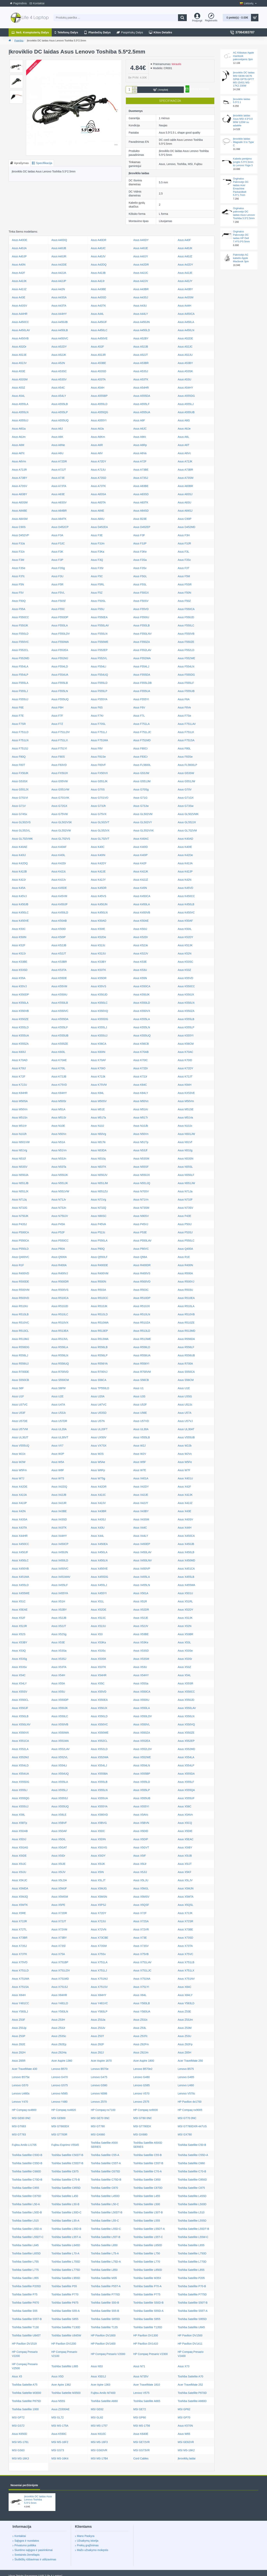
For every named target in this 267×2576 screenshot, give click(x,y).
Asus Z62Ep (58, 2039)
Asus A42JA (58, 267)
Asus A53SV (59, 374)
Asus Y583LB (141, 1998)
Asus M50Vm (186, 1096)
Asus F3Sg (58, 563)
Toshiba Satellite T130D (65, 2322)
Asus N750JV (59, 1211)
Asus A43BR (141, 284)
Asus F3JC (58, 538)
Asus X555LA (59, 1777)
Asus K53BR (59, 956)
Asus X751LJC (142, 1965)
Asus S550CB (20, 1375)
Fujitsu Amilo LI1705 (24, 2140)
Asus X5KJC (19, 1875)
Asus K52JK (185, 940)
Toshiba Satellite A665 (146, 2396)
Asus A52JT (140, 349)
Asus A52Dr (19, 341)
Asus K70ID (185, 1055)
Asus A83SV (59, 497)
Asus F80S (58, 751)
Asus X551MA (60, 1736)
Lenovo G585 (141, 2080)
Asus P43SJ (19, 1219)
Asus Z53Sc (58, 2031)
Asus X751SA (20, 1982)
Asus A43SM (185, 292)
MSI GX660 (98, 2129)
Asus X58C (184, 1801)
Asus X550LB (20, 1711)
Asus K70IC (140, 1055)
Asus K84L (97, 1088)
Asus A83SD (141, 489)
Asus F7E (18, 710)
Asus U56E (140, 1407)
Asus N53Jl (19, 1153)
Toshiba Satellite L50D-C (66, 2207)
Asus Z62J (97, 2047)
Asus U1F (18, 1391)
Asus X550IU (141, 1695)
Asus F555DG (186, 669)
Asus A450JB (59, 317)
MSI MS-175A (59, 2420)
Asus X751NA (141, 1973)
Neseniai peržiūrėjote (24, 2480)
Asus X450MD (186, 1555)
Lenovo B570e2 (142, 2064)
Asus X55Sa (140, 1678)
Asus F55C (58, 604)
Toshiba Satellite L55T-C (148, 2232)
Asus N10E (58, 1120)
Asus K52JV (140, 948)
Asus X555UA (99, 1793)
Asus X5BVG (99, 1818)
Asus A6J (57, 423)
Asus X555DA (186, 1768)
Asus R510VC (20, 1317)
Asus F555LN (59, 686)
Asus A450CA (186, 308)
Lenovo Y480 (59, 2096)
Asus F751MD (142, 735)
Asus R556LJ (20, 1350)
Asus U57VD (141, 1416)
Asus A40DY (141, 235)
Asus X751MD (60, 1973)
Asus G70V (184, 784)
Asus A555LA (20, 399)
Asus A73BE (141, 464)
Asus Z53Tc (140, 2031)
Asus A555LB (59, 399)
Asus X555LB (99, 1777)
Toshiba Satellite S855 (64, 2314)
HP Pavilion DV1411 (190, 2338)
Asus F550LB (141, 620)
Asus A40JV (98, 251)
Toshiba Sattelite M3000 (26, 2388)
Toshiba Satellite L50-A (26, 2199)
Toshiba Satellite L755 (25, 2256)
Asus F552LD (186, 645)
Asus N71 (139, 2361)
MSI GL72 (57, 2412)
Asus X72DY (98, 1908)
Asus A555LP (59, 407)
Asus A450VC (59, 333)
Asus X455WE (20, 1588)
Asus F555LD (99, 678)
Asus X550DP (59, 1695)
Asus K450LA (141, 899)
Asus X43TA (19, 1522)
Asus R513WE (142, 1334)
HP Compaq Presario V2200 (25, 2349)
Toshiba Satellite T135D (147, 2322)
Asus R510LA (186, 1301)
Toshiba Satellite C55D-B (27, 2158)
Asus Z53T (97, 2031)
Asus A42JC (140, 267)
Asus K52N (184, 948)
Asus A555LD (99, 399)
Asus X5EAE (20, 1604)
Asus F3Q (97, 555)
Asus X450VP (141, 1563)
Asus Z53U (184, 2031)
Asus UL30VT (59, 1432)
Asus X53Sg (19, 1653)
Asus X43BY (141, 1506)
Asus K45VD (185, 883)
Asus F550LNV (142, 628)
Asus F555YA (99, 694)
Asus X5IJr (140, 1859)
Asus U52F (140, 1399)
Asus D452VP (20, 530)
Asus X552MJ (20, 1752)
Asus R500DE (20, 1276)
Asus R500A (185, 1268)
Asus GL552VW (61, 825)
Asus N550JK (59, 1170)
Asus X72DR (59, 1908)
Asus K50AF (185, 915)
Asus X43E (184, 1506)
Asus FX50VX (99, 768)
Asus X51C (19, 1596)
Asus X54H (58, 1670)
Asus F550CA (186, 604)
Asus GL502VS (21, 817)
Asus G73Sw (185, 801)
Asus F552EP (99, 645)
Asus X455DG (99, 1571)
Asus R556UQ (60, 1358)
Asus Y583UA (141, 2006)
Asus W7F (184, 1465)
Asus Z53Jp (19, 2023)
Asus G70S (98, 784)
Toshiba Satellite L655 (191, 2240)
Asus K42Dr (58, 858)
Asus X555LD (141, 1777)
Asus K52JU (98, 948)
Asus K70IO (98, 1063)
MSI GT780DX (142, 2121)
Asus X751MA (20, 1973)
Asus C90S (19, 522)
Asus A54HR (141, 382)
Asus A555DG (186, 390)
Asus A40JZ (185, 251)
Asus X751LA (99, 1957)
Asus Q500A (59, 1252)
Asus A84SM (20, 514)
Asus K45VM (59, 891)
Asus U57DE (20, 1416)
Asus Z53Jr (58, 2023)
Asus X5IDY (98, 1850)
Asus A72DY (98, 456)
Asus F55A (18, 604)
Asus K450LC (20, 907)
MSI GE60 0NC (21, 2113)
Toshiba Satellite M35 (104, 2273)
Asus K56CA (98, 1038)
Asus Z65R (18, 2055)
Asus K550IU (59, 989)
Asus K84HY (59, 1088)
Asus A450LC (99, 325)
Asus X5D (57, 2371)
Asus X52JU (98, 1621)
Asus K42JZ (140, 874)
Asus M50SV (99, 1096)
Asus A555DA (141, 390)
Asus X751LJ (99, 1965)
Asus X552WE (142, 1752)
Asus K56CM (186, 1038)
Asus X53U (140, 1662)
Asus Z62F (97, 2039)
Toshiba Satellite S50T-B (192, 2297)
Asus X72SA (141, 1916)
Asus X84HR (59, 1990)
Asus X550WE (99, 1727)
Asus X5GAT (59, 1842)
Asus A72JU (98, 464)
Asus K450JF (59, 899)
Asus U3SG (185, 1391)
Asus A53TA (98, 374)
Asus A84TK (58, 514)
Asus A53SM (20, 374)
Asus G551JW (186, 776)
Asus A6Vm (19, 456)
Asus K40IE (185, 842)
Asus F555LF (186, 678)
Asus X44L (97, 1530)
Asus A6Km (98, 431)
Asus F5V (18, 587)
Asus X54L (184, 1670)
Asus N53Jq (98, 1153)
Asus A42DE (59, 259)
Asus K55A (18, 973)
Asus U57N (98, 1416)
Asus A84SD (141, 505)
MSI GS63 (18, 2445)
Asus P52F (58, 1227)
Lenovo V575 (141, 2388)
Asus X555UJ (20, 1801)
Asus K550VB (20, 1006)
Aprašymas (22, 163)
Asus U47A (58, 1399)
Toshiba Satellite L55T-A (66, 2232)
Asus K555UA (20, 1030)
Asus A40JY (140, 251)
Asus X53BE (141, 1629)
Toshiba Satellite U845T (26, 2330)
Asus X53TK (98, 1662)
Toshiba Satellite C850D (192, 2174)
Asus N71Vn (141, 1194)
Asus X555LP (141, 1785)
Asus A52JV (19, 358)
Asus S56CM (186, 1375)
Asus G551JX (20, 784)
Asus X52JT (58, 1621)
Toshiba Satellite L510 (191, 2207)
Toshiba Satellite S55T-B (27, 2314)
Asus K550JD (99, 989)
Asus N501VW (21, 1137)
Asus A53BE (98, 358)
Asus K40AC (141, 833)
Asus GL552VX (100, 825)
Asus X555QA (186, 1785)
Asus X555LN (99, 1785)
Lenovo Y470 (20, 2096)
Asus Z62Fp (185, 2039)
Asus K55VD (185, 973)
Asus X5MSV (141, 1891)
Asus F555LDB (142, 678)
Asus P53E (140, 1227)
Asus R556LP (99, 1350)
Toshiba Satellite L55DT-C (28, 2232)
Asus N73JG (19, 1202)
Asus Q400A (185, 1243)
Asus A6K (57, 431)
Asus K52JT (58, 948)
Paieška (18, 40)
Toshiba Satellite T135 (104, 2322)
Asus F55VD (141, 604)
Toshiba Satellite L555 (146, 2215)
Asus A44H (184, 300)
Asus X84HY (98, 1990)
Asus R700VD (60, 1366)
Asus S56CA (98, 1375)
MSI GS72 (18, 2420)
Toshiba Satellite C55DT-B (67, 2158)
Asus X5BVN (141, 1818)
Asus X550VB (59, 1719)
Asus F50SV (141, 596)
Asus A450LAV (21, 325)
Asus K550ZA (186, 1006)
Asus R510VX (59, 1317)
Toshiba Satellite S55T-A (192, 2306)
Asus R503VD (20, 1293)
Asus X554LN (141, 1760)
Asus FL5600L (142, 760)
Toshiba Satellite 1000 (25, 2404)
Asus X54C (19, 1670)
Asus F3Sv (140, 563)
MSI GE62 (97, 2404)
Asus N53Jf (140, 1145)
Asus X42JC (98, 1489)
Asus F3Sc (184, 555)
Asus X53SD (141, 1645)
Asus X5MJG (99, 1883)
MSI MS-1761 (20, 2437)
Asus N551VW (60, 1186)
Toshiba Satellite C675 (64, 2166)
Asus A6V (97, 448)
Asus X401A (140, 1473)
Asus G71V (19, 801)
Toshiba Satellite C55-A (105, 2150)
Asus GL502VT (100, 817)
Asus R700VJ (99, 1366)
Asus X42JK (185, 1489)
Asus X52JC (98, 1612)
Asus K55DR (98, 973)
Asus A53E (18, 366)
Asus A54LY (58, 390)
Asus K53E (140, 956)
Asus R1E (184, 1252)
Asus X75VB (141, 1949)
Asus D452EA (99, 522)
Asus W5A (57, 1457)
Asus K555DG (99, 1014)
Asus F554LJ (141, 661)
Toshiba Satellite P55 (64, 2281)
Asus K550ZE (20, 1014)
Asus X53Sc (98, 1645)
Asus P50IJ (184, 1219)
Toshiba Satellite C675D (105, 2166)
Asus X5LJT (98, 1875)
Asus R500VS (59, 1284)
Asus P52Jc (98, 1227)
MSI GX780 (185, 2129)
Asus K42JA (185, 858)
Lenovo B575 (186, 2064)
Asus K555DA (59, 1014)
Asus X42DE (19, 1481)
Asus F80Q (19, 751)
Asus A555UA (141, 407)
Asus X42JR (58, 1498)
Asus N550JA (20, 1170)
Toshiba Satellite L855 (191, 2264)
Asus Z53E (184, 2006)
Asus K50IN (19, 932)
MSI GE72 (139, 2404)
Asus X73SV (141, 1941)
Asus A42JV (140, 276)
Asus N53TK (98, 1161)
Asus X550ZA (141, 1727)
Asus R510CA (60, 1293)
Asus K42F (140, 858)
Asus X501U (185, 1588)
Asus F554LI (98, 661)
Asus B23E (140, 514)
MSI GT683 (19, 2121)
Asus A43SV (19, 300)
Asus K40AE (19, 842)
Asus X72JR (19, 1916)
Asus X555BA (99, 1768)
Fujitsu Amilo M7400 (103, 2388)
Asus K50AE (141, 915)
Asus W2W (18, 1457)
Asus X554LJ (99, 1760)
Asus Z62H (18, 2047)
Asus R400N (185, 1260)
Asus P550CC (60, 1235)
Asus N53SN (185, 1153)
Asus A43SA (59, 292)
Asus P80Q (98, 1243)
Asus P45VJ (140, 1219)
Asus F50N (184, 587)
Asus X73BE (185, 1924)
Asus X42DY (141, 1481)
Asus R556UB (186, 1350)
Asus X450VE (99, 1563)
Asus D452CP (60, 522)
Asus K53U (140, 965)
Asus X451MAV (60, 1571)
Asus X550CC (186, 1686)
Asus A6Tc (18, 448)
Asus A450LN (186, 325)
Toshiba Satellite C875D (26, 2191)
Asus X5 (17, 2371)
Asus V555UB (186, 1432)
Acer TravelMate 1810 (146, 2379)
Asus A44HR (19, 308)
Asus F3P (57, 555)
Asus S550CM (60, 1375)
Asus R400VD (20, 1268)
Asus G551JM (141, 776)
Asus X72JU (98, 1916)
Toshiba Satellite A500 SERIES (104, 2139)
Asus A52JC (185, 341)
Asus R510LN (141, 1309)
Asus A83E (58, 489)
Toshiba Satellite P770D (105, 2289)
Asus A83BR (185, 481)
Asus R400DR (142, 1260)
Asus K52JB (58, 940)
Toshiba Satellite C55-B (147, 2150)
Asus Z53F (18, 2014)
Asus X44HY (59, 1530)
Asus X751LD (20, 1965)
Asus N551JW (186, 1178)
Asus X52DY (185, 1604)
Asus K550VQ (99, 1006)
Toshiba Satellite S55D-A (148, 2306)
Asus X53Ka (98, 1637)
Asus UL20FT (99, 1424)
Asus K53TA (58, 965)
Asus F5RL (97, 579)
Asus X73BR (19, 1932)
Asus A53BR (141, 358)
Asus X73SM (99, 1941)
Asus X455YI (99, 1588)
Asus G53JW (141, 768)
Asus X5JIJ (140, 1867)
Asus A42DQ (98, 259)
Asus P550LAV (142, 1235)
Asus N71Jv (58, 1194)
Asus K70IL (58, 1063)
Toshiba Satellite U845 (191, 2322)
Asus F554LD (59, 661)
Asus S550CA (186, 1366)
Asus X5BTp (19, 1818)
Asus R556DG (20, 1342)
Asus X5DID (140, 1826)
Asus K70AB (141, 1047)
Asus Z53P (18, 2031)
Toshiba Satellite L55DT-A (149, 2223)
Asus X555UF (186, 1793)
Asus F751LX (59, 735)
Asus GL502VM (142, 809)
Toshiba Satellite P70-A (147, 2281)
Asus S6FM (58, 1383)
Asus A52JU (185, 349)
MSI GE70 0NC (100, 2113)
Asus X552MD (186, 1744)
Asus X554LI (59, 1760)
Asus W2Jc (19, 1448)
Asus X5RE (19, 1908)
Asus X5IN (97, 1867)
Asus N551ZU (99, 1186)
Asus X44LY (140, 1530)
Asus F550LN (99, 628)
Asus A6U (57, 448)
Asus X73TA (185, 1941)
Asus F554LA (20, 661)
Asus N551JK (59, 1178)
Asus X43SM (141, 1514)
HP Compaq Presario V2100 (64, 2349)
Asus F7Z (57, 719)
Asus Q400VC (20, 1252)
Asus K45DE (59, 883)
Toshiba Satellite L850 (104, 2264)
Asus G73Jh (98, 801)
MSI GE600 (58, 2113)
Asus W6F (57, 1465)
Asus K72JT (185, 1071)
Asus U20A (97, 1391)
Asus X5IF (139, 1850)
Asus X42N (19, 1506)
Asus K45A (18, 883)
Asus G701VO (99, 792)
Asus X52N (184, 1621)
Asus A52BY (141, 333)
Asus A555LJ (186, 399)
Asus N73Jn (58, 1202)
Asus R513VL (59, 1334)
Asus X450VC (59, 1563)
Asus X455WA (186, 1580)
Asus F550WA (60, 637)
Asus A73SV (19, 481)
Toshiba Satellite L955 (25, 2273)
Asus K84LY (140, 1088)
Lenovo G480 (141, 2072)
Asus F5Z (96, 587)
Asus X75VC (185, 1949)
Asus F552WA (142, 653)
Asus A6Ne (58, 440)
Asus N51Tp (140, 1137)
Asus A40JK (185, 243)
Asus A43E (18, 292)
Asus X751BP (59, 1957)
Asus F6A (184, 694)
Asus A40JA (19, 243)
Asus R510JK (99, 1301)
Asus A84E (97, 505)
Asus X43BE (59, 1506)
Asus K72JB (58, 1071)
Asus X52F (18, 1612)
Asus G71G (140, 792)
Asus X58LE (58, 1809)
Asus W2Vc (185, 1448)
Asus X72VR (141, 1924)
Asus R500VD (141, 1276)
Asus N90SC (98, 1211)
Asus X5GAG (20, 1842)
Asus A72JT (58, 464)
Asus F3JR (184, 538)
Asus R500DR (60, 1276)
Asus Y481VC (99, 1998)
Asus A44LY (140, 308)
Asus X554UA (20, 1768)
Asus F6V (139, 702)
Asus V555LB (141, 1432)
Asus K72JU (19, 1079)
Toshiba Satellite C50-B (192, 2140)
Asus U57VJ (185, 1416)
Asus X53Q (19, 1645)
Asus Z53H (58, 2014)
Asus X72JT (58, 1916)
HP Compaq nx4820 (63, 2105)
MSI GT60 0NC (142, 2113)
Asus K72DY (185, 1063)
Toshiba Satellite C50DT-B (67, 2150)
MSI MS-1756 (141, 2420)
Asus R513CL (20, 1325)
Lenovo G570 (20, 2080)
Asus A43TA (58, 300)
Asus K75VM (99, 1079)
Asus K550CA (141, 981)
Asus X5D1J (98, 2371)
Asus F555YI (141, 694)
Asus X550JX (99, 1703)
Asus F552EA (59, 645)
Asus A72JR (19, 464)
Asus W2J (139, 1440)
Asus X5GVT (141, 1842)
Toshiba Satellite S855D (105, 2314)
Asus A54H (97, 382)
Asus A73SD (98, 473)
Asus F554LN (186, 661)
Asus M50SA (20, 1096)
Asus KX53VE (186, 1088)
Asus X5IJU (19, 1867)
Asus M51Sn (19, 1112)
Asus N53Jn (58, 1153)
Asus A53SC (59, 366)
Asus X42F (184, 1481)
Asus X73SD (185, 1932)
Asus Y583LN (59, 2006)
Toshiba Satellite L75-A (105, 2248)
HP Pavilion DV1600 (103, 2330)
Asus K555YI (185, 1030)
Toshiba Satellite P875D (26, 2396)
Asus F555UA (141, 686)
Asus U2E (57, 1391)
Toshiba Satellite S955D (192, 2314)
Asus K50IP (58, 932)
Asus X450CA (186, 1530)
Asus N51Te (98, 1137)
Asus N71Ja (185, 1186)
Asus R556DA (186, 1334)
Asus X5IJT (185, 1859)
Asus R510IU (20, 1301)
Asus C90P (184, 514)
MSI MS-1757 (99, 2420)
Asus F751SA (186, 735)
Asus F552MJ (59, 653)
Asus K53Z (184, 965)
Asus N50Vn (141, 1129)
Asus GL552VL (21, 825)
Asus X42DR (98, 1481)
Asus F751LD (20, 727)
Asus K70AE (59, 1055)
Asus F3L (183, 546)
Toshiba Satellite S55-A (65, 2306)
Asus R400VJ (59, 1268)
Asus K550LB (59, 997)
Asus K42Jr (19, 874)
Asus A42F (18, 267)
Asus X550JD (186, 1695)
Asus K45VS (98, 891)
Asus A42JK (19, 276)
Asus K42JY (98, 874)
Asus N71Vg (98, 1194)
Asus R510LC (59, 1309)
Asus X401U (185, 1473)
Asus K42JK (140, 866)
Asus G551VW (60, 784)
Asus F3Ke (140, 546)
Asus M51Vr (19, 1120)
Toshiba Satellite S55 (24, 2306)
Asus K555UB (59, 1030)
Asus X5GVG (99, 1842)
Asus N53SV (19, 1161)
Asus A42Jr (98, 276)
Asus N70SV (141, 1186)
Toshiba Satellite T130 (25, 2322)
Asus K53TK (98, 965)
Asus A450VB (20, 333)
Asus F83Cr (140, 751)
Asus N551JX (20, 1186)
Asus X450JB (186, 1539)
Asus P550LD (20, 1243)
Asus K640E (140, 2429)
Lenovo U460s (20, 2088)
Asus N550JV (99, 1170)
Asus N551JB (20, 1178)
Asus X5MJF (59, 1883)
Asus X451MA (20, 1571)
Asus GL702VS (60, 833)
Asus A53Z (18, 382)
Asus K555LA (141, 1014)
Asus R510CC (99, 1293)
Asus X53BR (185, 1629)
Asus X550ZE (186, 1727)
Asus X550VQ (186, 1719)
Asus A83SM (20, 497)
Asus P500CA (20, 1227)
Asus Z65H (184, 2047)
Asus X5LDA (59, 1875)
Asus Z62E (18, 2039)
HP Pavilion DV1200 (63, 2338)
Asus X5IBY (185, 1842)
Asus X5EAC (185, 1834)
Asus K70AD (19, 1055)
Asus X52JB (58, 1612)
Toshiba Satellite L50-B (65, 2199)
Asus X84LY (185, 1990)
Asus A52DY (59, 341)
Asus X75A (58, 1949)
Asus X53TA (58, 1662)
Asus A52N (58, 358)
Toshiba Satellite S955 (146, 2314)
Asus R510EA (186, 1293)
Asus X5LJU (140, 1875)
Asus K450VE (20, 915)
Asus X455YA (59, 1588)
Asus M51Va (185, 1112)
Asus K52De (98, 932)
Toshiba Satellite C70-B (192, 2166)
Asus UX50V (98, 1432)
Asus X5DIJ (19, 1834)
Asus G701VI (20, 792)
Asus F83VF (98, 760)
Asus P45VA (98, 1219)
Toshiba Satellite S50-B (105, 2297)
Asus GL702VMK (22, 833)
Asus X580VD (99, 1809)
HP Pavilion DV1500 (190, 2330)
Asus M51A (58, 1104)
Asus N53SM (141, 1153)
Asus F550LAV (100, 620)
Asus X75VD (19, 1957)
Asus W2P (57, 1448)
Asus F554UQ (99, 669)
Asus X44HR (20, 1530)
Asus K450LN (99, 907)
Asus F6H (57, 702)
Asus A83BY (19, 489)
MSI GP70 (184, 2412)
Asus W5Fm (19, 1465)
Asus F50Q (19, 596)
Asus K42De (185, 850)
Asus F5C (97, 571)
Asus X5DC (98, 1826)
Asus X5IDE (19, 1850)
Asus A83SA (98, 489)
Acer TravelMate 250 (190, 2055)
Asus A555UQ (60, 415)
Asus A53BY (185, 358)
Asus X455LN (141, 1580)
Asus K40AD (185, 833)
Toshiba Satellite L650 (104, 2240)
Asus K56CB (141, 1038)
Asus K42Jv (58, 874)
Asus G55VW (59, 776)
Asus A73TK (98, 481)
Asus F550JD (186, 612)
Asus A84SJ (185, 505)
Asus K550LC (99, 997)
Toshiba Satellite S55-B (105, 2306)
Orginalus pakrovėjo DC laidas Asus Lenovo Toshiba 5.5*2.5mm (244, 213)
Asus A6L (183, 431)
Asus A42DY (185, 259)
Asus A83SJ (185, 489)
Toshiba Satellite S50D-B (148, 2297)
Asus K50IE (98, 924)
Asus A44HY (59, 308)
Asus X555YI (141, 1801)
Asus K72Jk (98, 1071)
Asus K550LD (141, 997)
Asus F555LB (59, 678)
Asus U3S (139, 1391)
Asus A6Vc (184, 448)
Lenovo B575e (20, 2072)
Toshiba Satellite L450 (64, 2191)
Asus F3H (184, 530)
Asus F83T (18, 760)
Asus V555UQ (20, 1440)
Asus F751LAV (187, 719)
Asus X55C (97, 1678)
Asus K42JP (185, 866)
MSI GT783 (19, 2129)
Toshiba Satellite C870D (147, 2182)
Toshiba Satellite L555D (192, 2215)
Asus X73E (140, 1932)
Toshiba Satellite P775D (192, 2289)
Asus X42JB (58, 1489)
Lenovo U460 (186, 2080)
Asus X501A (140, 1588)
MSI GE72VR (141, 2437)
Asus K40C (97, 842)
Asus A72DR (59, 456)
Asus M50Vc (141, 1096)
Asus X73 (183, 2361)
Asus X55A (58, 1678)
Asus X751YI (141, 1982)
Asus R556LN (59, 1350)
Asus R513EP (99, 1325)
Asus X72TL (19, 1924)
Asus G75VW (59, 809)
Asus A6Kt (139, 431)
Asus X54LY (19, 1678)
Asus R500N (98, 1276)
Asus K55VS (98, 981)
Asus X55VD (98, 1686)
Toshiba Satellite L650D (147, 2240)
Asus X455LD (20, 1580)
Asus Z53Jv (98, 2023)
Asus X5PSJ (98, 1900)
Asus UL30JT (20, 1432)
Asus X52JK (185, 1612)
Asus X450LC (20, 1555)
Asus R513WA (100, 1334)
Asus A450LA (186, 317)
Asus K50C (19, 924)
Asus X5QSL (185, 1900)
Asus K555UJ (99, 1030)
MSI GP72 (18, 2412)
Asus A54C (58, 382)
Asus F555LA (20, 678)
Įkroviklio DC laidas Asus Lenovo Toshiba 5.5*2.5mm (38, 2495)
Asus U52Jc (185, 1399)
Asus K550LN (186, 997)
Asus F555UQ (60, 694)
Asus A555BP (99, 390)
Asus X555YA (99, 1801)
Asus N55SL (185, 1161)
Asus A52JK (58, 349)
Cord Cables (141, 2453)
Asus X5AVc (140, 1809)
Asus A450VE (99, 333)
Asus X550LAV (187, 1703)
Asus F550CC (20, 612)
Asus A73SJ (140, 473)
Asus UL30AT (186, 1424)
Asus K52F (18, 940)
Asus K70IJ (19, 1063)
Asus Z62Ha (58, 2047)
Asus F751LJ (99, 727)
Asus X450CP (59, 1539)
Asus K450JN (99, 899)
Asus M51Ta (98, 1112)
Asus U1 (138, 1383)
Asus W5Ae (98, 1457)
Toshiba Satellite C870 (104, 2182)
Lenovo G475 (99, 2072)
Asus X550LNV (21, 1719)
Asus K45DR (98, 883)
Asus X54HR (98, 1670)
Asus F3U (57, 571)
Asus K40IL (58, 850)
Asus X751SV (99, 1982)
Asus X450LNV (142, 1555)
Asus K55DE (59, 973)
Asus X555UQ (60, 1801)
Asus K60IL (58, 1047)
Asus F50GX (141, 587)
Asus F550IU (141, 612)
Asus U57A (184, 1407)
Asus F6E (18, 702)
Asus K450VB (141, 907)
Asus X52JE (140, 1612)
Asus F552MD (20, 653)
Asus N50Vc (58, 1129)
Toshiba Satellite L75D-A (106, 2256)
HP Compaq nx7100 (103, 2105)
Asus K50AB (59, 915)
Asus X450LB (186, 1547)
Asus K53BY (98, 956)
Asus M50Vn (19, 1104)
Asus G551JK (99, 776)
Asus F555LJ (20, 686)
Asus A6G (184, 415)
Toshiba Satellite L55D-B (66, 2223)
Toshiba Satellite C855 (25, 2182)
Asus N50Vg (98, 1129)
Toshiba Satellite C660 (191, 2158)
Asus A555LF (141, 399)
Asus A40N (18, 259)
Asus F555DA (141, 669)
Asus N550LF (186, 1170)
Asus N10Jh (19, 1129)
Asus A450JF (99, 317)
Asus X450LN (99, 1555)
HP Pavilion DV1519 (24, 2338)
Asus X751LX (186, 1965)
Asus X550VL (141, 1719)
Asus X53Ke (140, 1637)
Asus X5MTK (20, 1900)
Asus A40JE (140, 243)
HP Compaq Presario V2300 (150, 2349)
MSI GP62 (184, 2404)
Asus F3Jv (18, 546)
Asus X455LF (59, 1580)
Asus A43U (140, 300)
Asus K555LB (186, 1014)
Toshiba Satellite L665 (64, 2361)
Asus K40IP (140, 850)
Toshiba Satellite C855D (65, 2182)
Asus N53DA (98, 1145)
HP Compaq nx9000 (145, 2105)
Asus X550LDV (142, 1711)
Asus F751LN (20, 735)
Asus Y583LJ (20, 2006)
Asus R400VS (141, 1268)
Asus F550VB (186, 628)
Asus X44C (140, 1522)
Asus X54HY (141, 1670)
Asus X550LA (141, 1703)
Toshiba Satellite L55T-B (105, 2232)
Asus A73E (58, 473)
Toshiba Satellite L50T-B (148, 2207)
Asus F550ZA (141, 637)
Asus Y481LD (59, 1998)
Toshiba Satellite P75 (24, 2289)
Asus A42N (58, 284)
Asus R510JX (141, 1301)
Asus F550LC (186, 620)
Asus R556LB (99, 1342)
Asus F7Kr (97, 710)
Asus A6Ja (97, 423)
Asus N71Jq (19, 1194)
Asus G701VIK (60, 792)
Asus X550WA (60, 1727)
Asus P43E (184, 1211)
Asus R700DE (20, 1366)
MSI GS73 (57, 2445)
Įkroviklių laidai (186, 2453)
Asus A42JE (185, 267)
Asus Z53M (184, 2023)
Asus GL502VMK (188, 809)
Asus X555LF (186, 1777)
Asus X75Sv (98, 1949)
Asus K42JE (98, 866)
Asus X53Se (185, 1645)
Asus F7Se (184, 710)
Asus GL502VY (142, 817)
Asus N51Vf (185, 1137)
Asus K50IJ (140, 924)
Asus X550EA (99, 1695)
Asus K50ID (58, 924)
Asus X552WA (99, 1752)
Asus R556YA (99, 1358)
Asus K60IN (98, 1047)
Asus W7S (57, 1473)
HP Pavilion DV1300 (145, 2330)
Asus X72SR (185, 1916)
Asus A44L (97, 308)
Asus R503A (98, 1284)
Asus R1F (18, 1260)
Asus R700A (185, 1358)
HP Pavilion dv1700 (189, 2096)
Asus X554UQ (60, 1768)
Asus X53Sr (185, 1653)
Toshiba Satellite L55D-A (27, 2223)
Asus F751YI (59, 743)
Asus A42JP (58, 276)
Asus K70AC (185, 1047)
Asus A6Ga (19, 423)
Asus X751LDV (60, 1965)
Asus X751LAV (142, 1957)
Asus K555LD (20, 1022)
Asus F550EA (99, 612)
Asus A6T (183, 440)
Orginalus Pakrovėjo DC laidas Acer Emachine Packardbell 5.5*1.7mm (241, 186)
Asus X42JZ (185, 1498)
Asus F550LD (20, 628)
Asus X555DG (20, 1777)
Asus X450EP (141, 1539)
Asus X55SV (19, 1686)
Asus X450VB (20, 1563)
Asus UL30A (141, 1424)
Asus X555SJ (59, 1793)
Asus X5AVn (185, 1809)
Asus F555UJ (20, 694)
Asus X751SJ (59, 1982)
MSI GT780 (98, 2121)
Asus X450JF (20, 1547)
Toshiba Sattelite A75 (24, 2379)
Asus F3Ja (18, 538)
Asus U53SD (98, 1407)
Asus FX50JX (59, 768)
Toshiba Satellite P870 (25, 2297)
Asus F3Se (18, 563)
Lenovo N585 (59, 2088)
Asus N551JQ (141, 1178)
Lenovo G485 (186, 2072)
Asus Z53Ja (98, 2014)
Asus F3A (57, 530)
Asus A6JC (140, 423)
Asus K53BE (19, 956)
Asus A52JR (98, 349)
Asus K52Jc (98, 940)
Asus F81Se (98, 751)
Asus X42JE (140, 1489)
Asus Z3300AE (60, 2404)
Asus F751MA (99, 735)
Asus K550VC (59, 1006)
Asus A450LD (141, 325)
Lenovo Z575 (141, 2096)
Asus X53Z (184, 1662)
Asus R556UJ (20, 1358)
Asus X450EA (99, 1539)
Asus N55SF (141, 1161)
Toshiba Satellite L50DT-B (106, 2207)
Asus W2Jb (184, 1440)
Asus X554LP (186, 1760)
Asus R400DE (99, 1260)
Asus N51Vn (59, 1145)
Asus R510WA (100, 1317)
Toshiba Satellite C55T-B (148, 2158)
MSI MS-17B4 (99, 2453)
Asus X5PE (58, 1900)
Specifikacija (48, 163)
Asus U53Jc (58, 1407)
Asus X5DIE (185, 1826)
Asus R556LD (141, 1342)
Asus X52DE (98, 1604)
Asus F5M (184, 571)
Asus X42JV (98, 1498)
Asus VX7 (57, 1440)
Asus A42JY (185, 276)
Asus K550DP (20, 989)
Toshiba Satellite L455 (146, 2191)
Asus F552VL (99, 653)
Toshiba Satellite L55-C (105, 2215)
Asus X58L (18, 1809)
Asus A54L (18, 390)
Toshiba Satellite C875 (191, 2182)
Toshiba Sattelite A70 (190, 2371)
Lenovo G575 (59, 2080)
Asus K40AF (59, 842)
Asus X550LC (59, 1711)
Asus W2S (97, 1448)
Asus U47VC (98, 1399)
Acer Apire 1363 (100, 2379)
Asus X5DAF (59, 1826)
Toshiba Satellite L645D (65, 2240)
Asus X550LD (99, 1711)
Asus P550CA (20, 1235)
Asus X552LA (20, 1744)
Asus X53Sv (19, 1662)
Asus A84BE (19, 505)
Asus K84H (184, 1079)
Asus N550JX (141, 1170)
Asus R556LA (59, 1342)
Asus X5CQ (185, 1818)
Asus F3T (183, 563)
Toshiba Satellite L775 (25, 2264)
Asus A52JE (19, 349)
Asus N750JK (20, 1211)
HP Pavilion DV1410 (145, 2338)
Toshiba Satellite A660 (104, 2396)
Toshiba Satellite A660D (192, 2396)
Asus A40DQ (59, 235)
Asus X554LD (20, 1760)
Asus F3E (97, 530)
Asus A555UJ (20, 415)
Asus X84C (184, 1982)
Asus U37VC (20, 1399)
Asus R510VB (186, 1309)
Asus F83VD (59, 760)
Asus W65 (184, 2429)
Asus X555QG (20, 1793)
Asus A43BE (98, 284)
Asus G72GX (59, 801)
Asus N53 (97, 2361)
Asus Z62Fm (141, 2039)
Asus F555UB (186, 686)
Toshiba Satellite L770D (192, 2256)
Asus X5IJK (98, 1859)
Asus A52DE (185, 333)
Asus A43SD (98, 292)
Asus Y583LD (186, 1998)
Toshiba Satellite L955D (65, 2273)
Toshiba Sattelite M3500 (65, 2388)
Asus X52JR (19, 1621)
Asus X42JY (140, 1498)
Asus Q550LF (99, 1252)
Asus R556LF (186, 1342)
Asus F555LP (99, 686)
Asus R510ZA (141, 1317)
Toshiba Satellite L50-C (105, 2199)
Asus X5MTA (185, 1891)
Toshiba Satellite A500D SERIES (147, 2139)
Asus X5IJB (185, 1850)
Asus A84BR (59, 505)
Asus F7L (139, 710)
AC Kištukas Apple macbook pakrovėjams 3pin (243, 56)
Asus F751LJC (142, 727)
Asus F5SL (140, 579)
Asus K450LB (186, 899)
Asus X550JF (20, 1703)
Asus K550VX (141, 1006)
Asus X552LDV (142, 1744)
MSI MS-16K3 (20, 2453)
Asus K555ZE (59, 1038)
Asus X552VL (59, 1752)
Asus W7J (18, 1473)
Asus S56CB (141, 1375)
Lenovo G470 (59, 2072)
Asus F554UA (59, 669)
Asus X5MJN (185, 1883)
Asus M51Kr (140, 1104)
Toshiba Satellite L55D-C (106, 2223)
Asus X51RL (185, 1596)
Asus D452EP (141, 522)
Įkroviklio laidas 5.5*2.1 (241, 101)
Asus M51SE (185, 1104)
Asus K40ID (140, 842)
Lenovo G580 (99, 2080)
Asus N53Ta (58, 1161)
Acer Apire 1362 (61, 2379)
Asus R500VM (20, 1284)
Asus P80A (58, 1243)
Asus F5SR (184, 579)
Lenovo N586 (99, 2088)
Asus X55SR (185, 1678)
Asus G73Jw (141, 801)
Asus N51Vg (19, 1145)
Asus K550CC (186, 981)
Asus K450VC (186, 907)
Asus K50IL (185, 924)
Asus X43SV (185, 1514)
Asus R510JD (59, 1301)
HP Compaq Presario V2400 (190, 2349)
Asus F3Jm (97, 538)
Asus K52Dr (140, 932)
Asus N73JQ (98, 1202)
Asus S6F (18, 1383)
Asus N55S (58, 2396)
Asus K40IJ (19, 850)
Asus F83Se (185, 751)
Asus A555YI (98, 415)
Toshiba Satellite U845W (66, 2330)
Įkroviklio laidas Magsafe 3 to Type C (243, 142)
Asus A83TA (98, 497)
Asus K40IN (98, 850)
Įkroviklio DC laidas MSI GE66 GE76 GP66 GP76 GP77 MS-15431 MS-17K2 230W (244, 79)
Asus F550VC (20, 637)
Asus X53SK (98, 1653)
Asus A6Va (139, 448)
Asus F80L (184, 743)
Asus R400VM (99, 1268)
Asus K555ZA (20, 1038)
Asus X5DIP (140, 1834)
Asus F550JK (20, 620)
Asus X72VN (98, 1924)
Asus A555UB (186, 407)
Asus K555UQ (142, 1030)
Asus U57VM (20, 1424)
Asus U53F (18, 1407)
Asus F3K (57, 546)
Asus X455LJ (99, 1580)
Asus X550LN (186, 1711)
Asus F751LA (141, 719)
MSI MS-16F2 (59, 2437)
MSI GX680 (140, 2129)
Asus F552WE (186, 653)
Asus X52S (18, 1629)
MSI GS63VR (99, 2445)
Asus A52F (97, 341)
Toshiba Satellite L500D (192, 2199)
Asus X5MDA (20, 1883)
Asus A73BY (19, 473)
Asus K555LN (141, 1022)
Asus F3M (18, 555)
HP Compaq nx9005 (190, 2105)
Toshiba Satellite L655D (26, 2248)
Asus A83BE (141, 481)
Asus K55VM (59, 981)
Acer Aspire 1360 (61, 2055)
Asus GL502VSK (61, 817)
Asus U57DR (59, 1416)
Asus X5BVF (59, 1818)
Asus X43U (97, 1522)
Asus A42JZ (19, 284)
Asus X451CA (186, 1563)
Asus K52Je (140, 940)
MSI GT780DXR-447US (192, 2121)
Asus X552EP (186, 1736)
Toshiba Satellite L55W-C (193, 2232)
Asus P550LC (186, 1235)
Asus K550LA (20, 997)
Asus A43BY (185, 284)
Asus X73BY (59, 1932)
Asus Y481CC (20, 1998)
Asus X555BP (141, 1768)
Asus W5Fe (185, 1457)
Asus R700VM (142, 1366)
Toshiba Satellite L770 (146, 2256)
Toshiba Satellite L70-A (65, 2248)
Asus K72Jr (140, 1071)
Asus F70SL (98, 719)
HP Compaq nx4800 (24, 2105)
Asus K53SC (185, 956)
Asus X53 (96, 1629)
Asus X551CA (20, 1736)
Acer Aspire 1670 (101, 2055)
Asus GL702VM (187, 825)
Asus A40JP (19, 251)
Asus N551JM (99, 1178)
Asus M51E (98, 1104)
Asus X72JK (185, 1908)
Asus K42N (184, 874)
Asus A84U (97, 514)
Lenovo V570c (186, 2088)
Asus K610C (98, 2429)
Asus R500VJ (186, 1276)
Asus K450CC (186, 891)
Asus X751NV (186, 1973)
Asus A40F (184, 235)
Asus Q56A (140, 1252)
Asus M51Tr (140, 1112)
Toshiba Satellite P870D (192, 2388)
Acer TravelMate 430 (24, 2064)
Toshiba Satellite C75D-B (106, 2174)
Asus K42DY (98, 858)
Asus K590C (59, 2429)
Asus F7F (57, 710)
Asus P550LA (99, 1235)
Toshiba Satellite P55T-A (106, 2281)
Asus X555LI (19, 1785)
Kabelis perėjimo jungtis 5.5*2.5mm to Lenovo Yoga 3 (243, 162)
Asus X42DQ (59, 1481)
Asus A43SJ (140, 292)
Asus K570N (185, 2420)
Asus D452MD (186, 522)
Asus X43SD (59, 1514)
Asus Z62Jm (141, 2047)
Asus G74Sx (19, 809)
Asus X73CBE (99, 1932)
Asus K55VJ (19, 981)
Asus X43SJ (98, 1514)
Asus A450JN (141, 317)
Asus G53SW (186, 768)
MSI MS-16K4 (59, 2453)
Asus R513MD (186, 1325)
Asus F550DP (59, 612)
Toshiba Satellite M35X (147, 2273)
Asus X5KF (184, 1867)
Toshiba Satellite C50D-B (27, 2150)
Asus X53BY (19, 1637)
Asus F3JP (140, 538)
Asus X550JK (59, 1703)
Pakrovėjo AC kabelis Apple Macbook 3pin (241, 258)
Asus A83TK (140, 497)
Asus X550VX (20, 1727)
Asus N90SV (141, 1211)
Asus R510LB (20, 1309)
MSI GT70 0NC (187, 2113)
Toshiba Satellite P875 (64, 2297)
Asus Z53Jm (185, 2014)
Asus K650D (19, 2429)
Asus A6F (139, 415)
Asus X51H (58, 1596)
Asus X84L (140, 1990)
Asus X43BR (98, 1506)
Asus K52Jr (19, 948)
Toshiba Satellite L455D (192, 2191)
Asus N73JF (185, 1194)
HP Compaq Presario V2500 (25, 2361)
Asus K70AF (98, 1055)
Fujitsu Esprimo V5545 (65, 2140)
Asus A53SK (185, 366)
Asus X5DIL (58, 1834)
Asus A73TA (58, 481)
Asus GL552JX (187, 817)
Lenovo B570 (59, 2064)
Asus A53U (184, 374)
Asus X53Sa (58, 1645)
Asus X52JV (140, 1621)
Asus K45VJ (19, 891)
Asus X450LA (99, 1547)
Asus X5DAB (20, 1826)
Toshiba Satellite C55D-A (193, 2150)
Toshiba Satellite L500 (146, 2199)
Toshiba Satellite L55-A (65, 2215)
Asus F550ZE (186, 637)
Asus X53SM (141, 1653)
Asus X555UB (141, 1793)
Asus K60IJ (19, 1047)
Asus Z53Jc (140, 2014)
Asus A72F (140, 456)
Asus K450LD (59, 907)
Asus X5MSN (99, 1891)
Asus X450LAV (142, 1547)
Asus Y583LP (99, 2006)
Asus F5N (18, 579)
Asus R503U (185, 1284)
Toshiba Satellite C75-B (65, 2174)
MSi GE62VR (186, 2437)
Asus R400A (59, 1260)
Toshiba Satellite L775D (65, 2264)
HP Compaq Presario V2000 (108, 2349)
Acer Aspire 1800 (143, 2055)
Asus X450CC (20, 1539)
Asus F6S (97, 702)
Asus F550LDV (60, 628)
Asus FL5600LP (187, 760)
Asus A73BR (185, 464)
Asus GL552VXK (143, 825)
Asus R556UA (141, 1350)
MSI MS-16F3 (99, 2437)
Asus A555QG (99, 407)
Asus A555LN (20, 407)
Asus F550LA (59, 620)
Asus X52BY (59, 1604)
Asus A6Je (184, 423)
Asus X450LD (59, 1555)
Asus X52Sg (58, 1629)
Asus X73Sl (58, 1941)
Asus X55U (58, 1686)
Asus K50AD (98, 915)
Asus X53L (184, 1637)
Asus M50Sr (58, 1096)
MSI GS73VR (141, 2445)
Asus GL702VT (100, 833)
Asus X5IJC (19, 1859)
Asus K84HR (20, 1088)
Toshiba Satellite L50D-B (27, 2207)
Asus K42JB (19, 866)
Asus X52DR (141, 1604)
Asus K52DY (185, 932)
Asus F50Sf (58, 596)
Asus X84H (19, 1990)
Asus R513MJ (20, 1334)
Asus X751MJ (99, 1973)
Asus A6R (97, 440)
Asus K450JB (20, 899)
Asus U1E (184, 1383)
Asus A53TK (140, 374)
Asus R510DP (141, 1293)
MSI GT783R (59, 2129)
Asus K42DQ (20, 858)
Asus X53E (58, 1637)
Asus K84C (140, 1079)
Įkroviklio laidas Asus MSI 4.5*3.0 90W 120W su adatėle (243, 120)
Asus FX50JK (20, 768)
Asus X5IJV (58, 1867)
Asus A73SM (185, 473)
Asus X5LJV (185, 1875)
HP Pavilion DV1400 (103, 2338)
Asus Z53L (139, 2023)
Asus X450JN (59, 1547)
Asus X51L (97, 1596)
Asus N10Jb (140, 1120)
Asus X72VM (59, 1924)
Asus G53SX (20, 776)
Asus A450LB (59, 325)
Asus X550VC (99, 1719)
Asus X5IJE (58, 1859)
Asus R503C (141, 1284)
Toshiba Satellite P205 (191, 2273)
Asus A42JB (98, 267)
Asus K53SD (19, 965)
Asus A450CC (20, 317)
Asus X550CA (141, 1686)
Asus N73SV (185, 1202)
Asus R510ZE (186, 1317)
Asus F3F (139, 530)
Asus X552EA (141, 1736)
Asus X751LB (186, 1957)
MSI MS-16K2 (186, 2445)
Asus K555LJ (99, 1022)
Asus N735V (141, 2371)
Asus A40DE (19, 235)
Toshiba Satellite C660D (26, 2166)
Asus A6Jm (19, 431)
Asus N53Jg (185, 1145)
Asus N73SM (141, 1202)
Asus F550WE (99, 637)
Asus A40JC (98, 243)
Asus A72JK (185, 456)
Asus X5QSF (141, 1900)
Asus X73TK (19, 1949)
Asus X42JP (19, 1498)
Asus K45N (140, 883)
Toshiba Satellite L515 (25, 2215)
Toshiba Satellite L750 (146, 2248)
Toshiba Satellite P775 (146, 2289)
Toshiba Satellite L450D (105, 2191)
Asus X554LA (186, 1752)
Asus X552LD (99, 1744)
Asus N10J (97, 1120)
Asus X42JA (19, 1489)
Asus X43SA (19, 1514)
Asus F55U (97, 604)
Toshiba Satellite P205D (26, 2281)
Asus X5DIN (98, 1834)
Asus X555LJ (59, 1785)
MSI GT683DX (60, 2121)
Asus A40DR (98, 235)
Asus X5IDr (58, 1850)
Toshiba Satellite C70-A (147, 2166)
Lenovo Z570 (99, 2096)
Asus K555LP (186, 1022)
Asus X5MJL (141, 1883)
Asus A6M (18, 440)
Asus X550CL (20, 1695)
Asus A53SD (98, 366)
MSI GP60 (139, 2412)
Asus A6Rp (140, 440)
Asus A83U (184, 497)
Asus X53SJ (58, 1653)
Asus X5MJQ (20, 1891)
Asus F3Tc (18, 571)
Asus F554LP (20, 669)
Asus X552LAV (60, 1744)
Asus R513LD (141, 1325)
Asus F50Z (184, 596)
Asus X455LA (141, 1571)
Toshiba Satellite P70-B (192, 2281)
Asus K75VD (59, 1079)
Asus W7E (139, 1465)
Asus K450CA (141, 891)
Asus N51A (58, 1137)
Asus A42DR (141, 259)
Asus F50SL (98, 596)
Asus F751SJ (20, 743)
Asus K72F (18, 1071)
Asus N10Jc (185, 1120)
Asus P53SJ (185, 1227)
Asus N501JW (186, 1129)
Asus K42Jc (58, 866)
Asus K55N (140, 973)
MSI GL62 (97, 2412)
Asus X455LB (186, 1571)
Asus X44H (184, 1522)
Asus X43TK (59, 1522)
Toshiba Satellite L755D (65, 2256)
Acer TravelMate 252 (190, 2379)
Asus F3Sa (140, 555)
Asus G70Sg (141, 784)
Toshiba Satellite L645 (25, 2240)
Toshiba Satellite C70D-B (27, 2174)
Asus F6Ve (184, 702)
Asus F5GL (140, 571)
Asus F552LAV (142, 645)
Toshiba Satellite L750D (192, 2248)
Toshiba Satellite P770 (64, 2289)
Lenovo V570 (141, 2088)
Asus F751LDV (60, 727)
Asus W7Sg (98, 1473)
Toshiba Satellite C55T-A (106, 2158)
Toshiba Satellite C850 (146, 2174)
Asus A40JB (58, 243)
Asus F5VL (58, 587)
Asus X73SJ (19, 1941)
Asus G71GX (186, 792)
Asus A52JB (140, 341)
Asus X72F (140, 1908)
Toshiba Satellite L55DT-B (193, 2223)
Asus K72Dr (140, 1063)
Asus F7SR (19, 719)
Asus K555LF (59, 1022)
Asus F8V (97, 743)
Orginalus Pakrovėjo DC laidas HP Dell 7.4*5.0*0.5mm (241, 236)
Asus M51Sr (58, 1112)
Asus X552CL (99, 1736)
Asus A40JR (58, 251)
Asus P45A (58, 1219)
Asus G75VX (98, 809)
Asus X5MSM (59, 1891)
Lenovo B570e (99, 2064)
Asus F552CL (20, 645)
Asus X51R (140, 1596)
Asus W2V (139, 1448)
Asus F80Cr (140, 743)
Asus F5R (57, 579)
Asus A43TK (98, 300)
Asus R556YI (141, 1358)
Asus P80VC (141, 1243)
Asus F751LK (186, 727)
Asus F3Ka (97, 546)
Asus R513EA (59, 1325)
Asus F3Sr (97, 563)
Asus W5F (139, 1457)
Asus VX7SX (98, 1440)
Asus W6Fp (98, 1465)
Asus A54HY (185, 382)
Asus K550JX (186, 989)
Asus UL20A (59, 1424)
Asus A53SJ (140, 366)
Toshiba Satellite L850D (147, 2264)
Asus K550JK (141, 989)
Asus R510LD (99, 1309)
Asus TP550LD (100, 1383)
